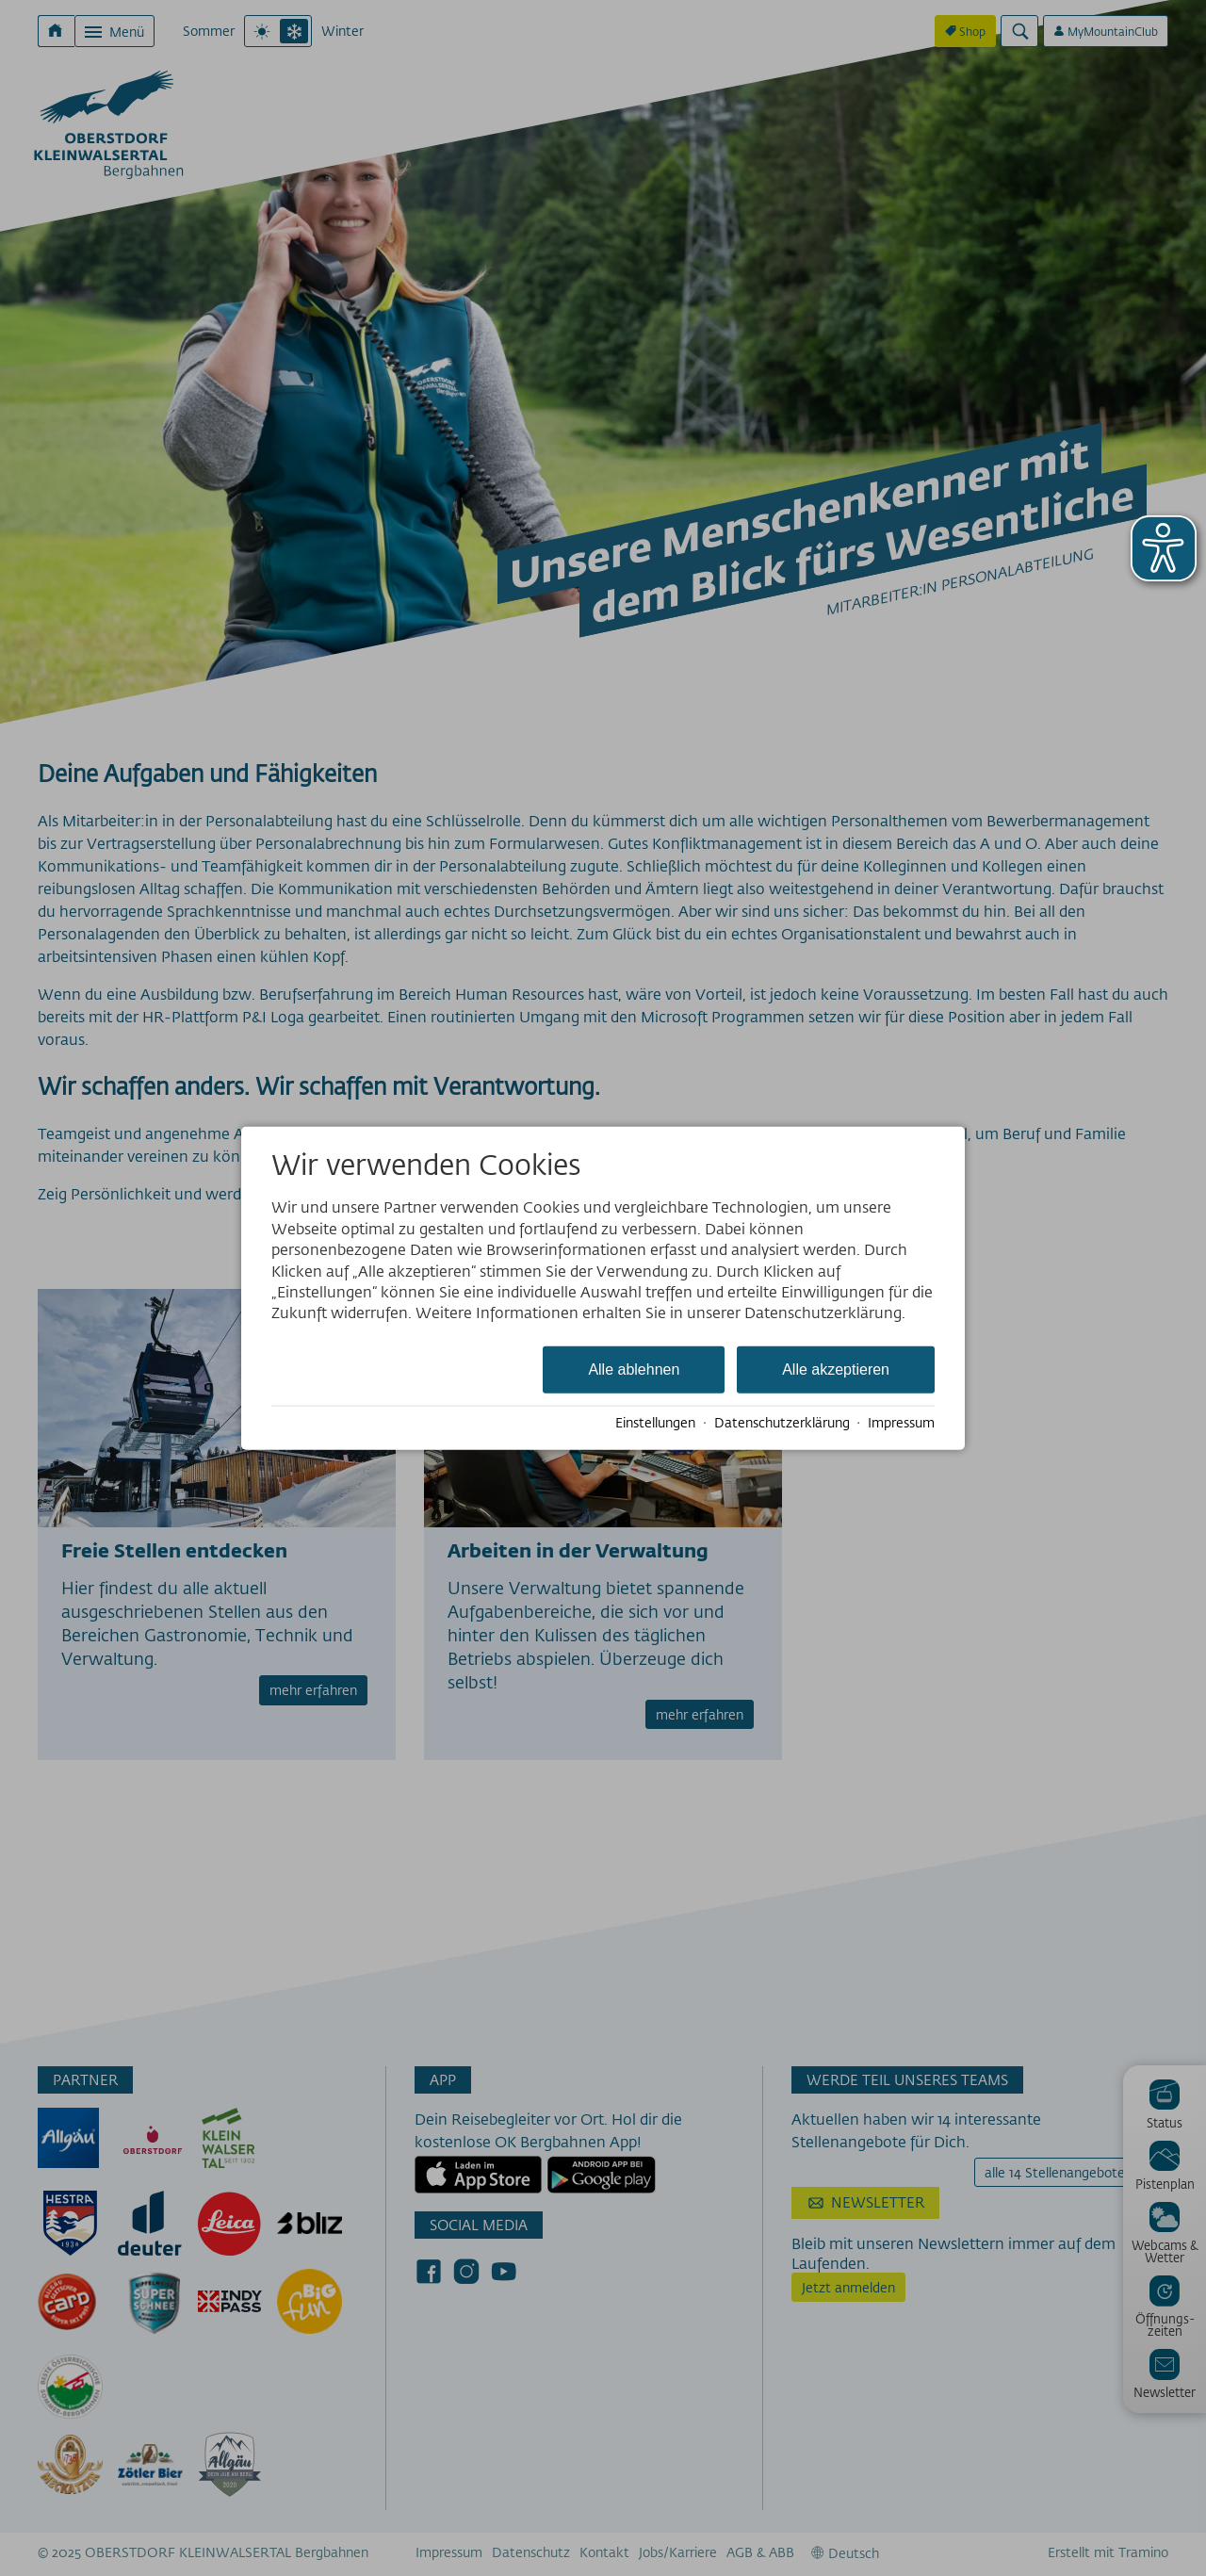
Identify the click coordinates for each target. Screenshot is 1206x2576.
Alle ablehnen (633, 1369)
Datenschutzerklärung (782, 1422)
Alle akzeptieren (835, 1369)
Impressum (901, 1422)
